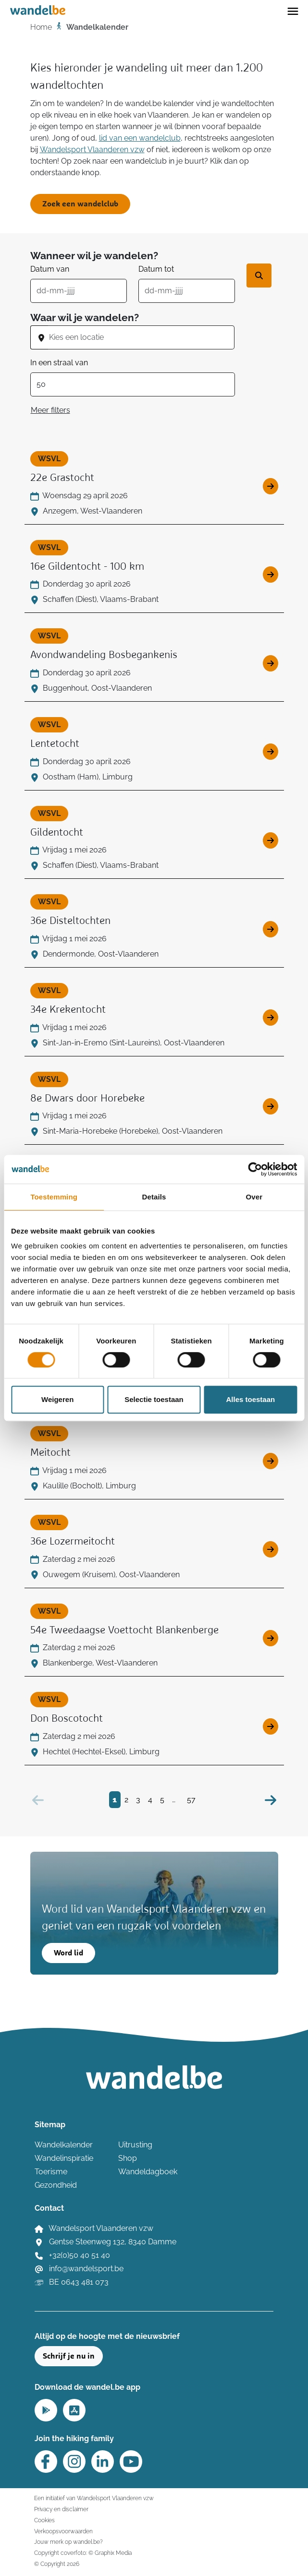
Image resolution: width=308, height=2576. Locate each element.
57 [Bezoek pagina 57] (191, 1799)
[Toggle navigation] (292, 10)
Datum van (49, 269)
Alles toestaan (250, 1399)
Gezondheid (56, 2185)
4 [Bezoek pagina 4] (150, 1799)
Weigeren (57, 1399)
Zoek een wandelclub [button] (80, 204)
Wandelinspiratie (64, 2158)
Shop (127, 2158)
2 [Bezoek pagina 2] (126, 1799)
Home (41, 27)
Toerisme (51, 2171)
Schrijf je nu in (69, 2356)
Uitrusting (135, 2144)
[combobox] (141, 337)
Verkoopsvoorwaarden (63, 2531)
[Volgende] (270, 1799)
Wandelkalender (64, 2144)
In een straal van (59, 362)
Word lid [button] (68, 1953)
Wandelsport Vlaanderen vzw (92, 149)
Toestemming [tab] (53, 1197)
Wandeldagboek (147, 2171)
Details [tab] (154, 1197)
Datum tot (156, 269)
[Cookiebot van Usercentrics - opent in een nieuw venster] (255, 1169)
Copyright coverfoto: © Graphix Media (83, 2552)
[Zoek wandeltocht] (258, 276)
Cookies (44, 2520)
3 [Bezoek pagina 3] (138, 1799)
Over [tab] (254, 1197)
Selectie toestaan (154, 1399)
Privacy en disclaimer (61, 2509)
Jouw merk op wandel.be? (68, 2541)
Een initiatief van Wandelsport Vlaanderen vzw (94, 2498)
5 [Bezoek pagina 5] (162, 1799)
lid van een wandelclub (140, 138)
